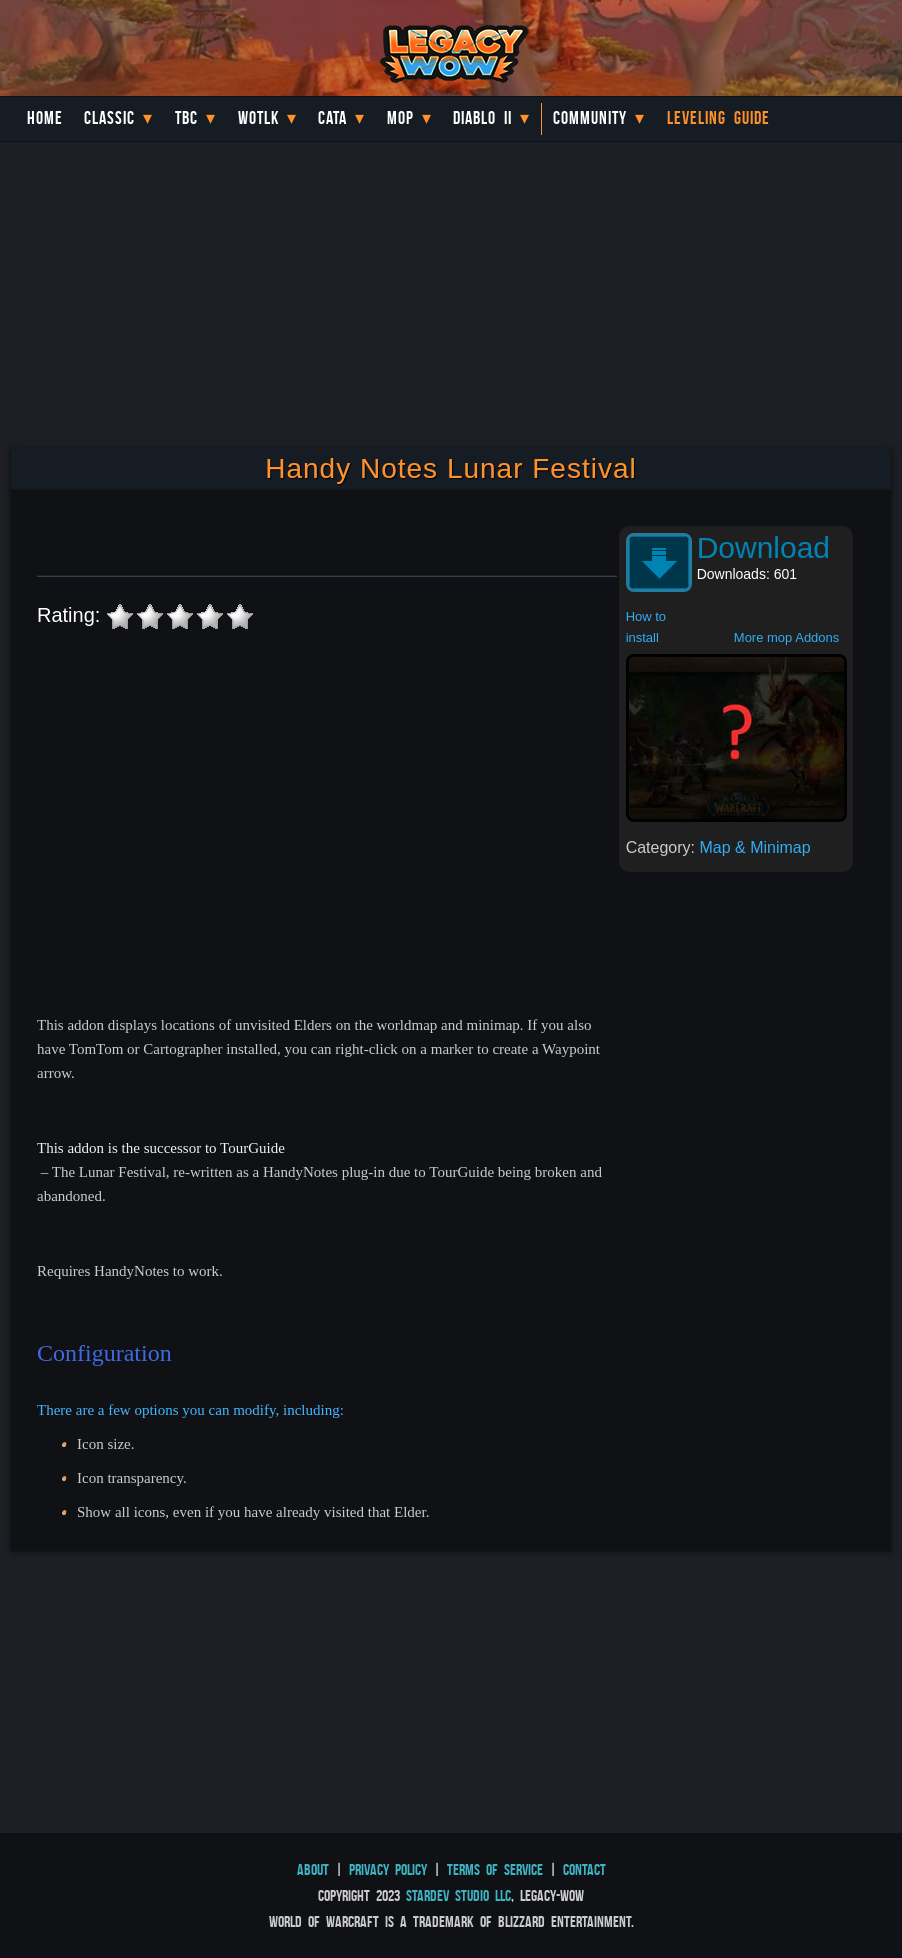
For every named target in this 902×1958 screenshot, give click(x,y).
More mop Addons (787, 637)
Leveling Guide (718, 118)
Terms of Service (495, 1869)
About (313, 1869)
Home (45, 118)
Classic (109, 118)
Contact (584, 1869)
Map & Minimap (754, 847)
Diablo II (482, 118)
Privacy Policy (388, 1869)
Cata (332, 118)
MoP (400, 118)
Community (590, 118)
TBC (186, 118)
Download (763, 547)
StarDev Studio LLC (458, 1895)
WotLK (258, 118)
